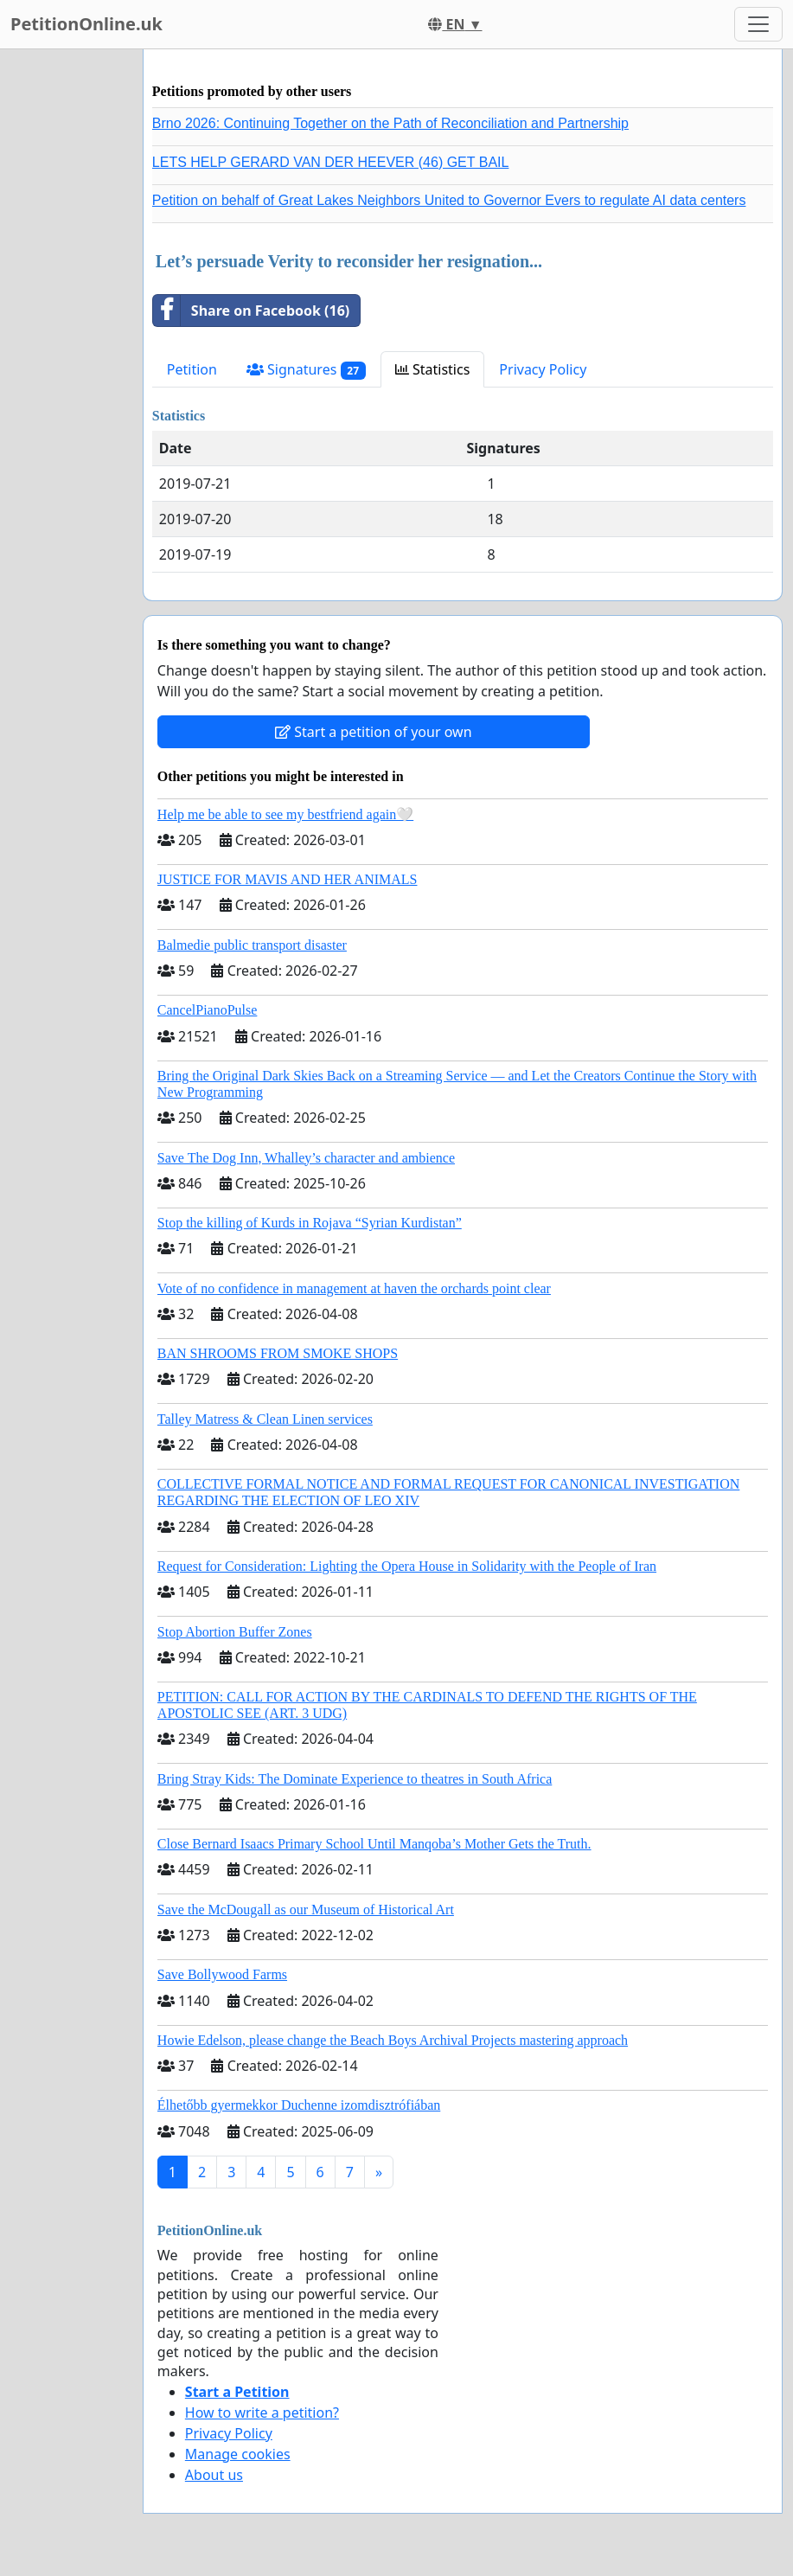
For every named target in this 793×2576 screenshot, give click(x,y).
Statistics (432, 369)
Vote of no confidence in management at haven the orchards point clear (354, 1288)
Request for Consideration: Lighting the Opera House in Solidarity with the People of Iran (406, 1566)
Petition (192, 369)
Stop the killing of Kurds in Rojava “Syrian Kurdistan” (309, 1222)
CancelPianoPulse (207, 1010)
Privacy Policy (542, 369)
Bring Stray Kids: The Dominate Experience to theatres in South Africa (354, 1779)
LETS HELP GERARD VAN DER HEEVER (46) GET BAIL (330, 162)
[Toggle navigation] (758, 24)
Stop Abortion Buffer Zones (234, 1631)
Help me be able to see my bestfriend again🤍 (285, 814)
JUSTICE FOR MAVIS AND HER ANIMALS (287, 879)
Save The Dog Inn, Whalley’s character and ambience (306, 1157)
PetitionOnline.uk (86, 23)
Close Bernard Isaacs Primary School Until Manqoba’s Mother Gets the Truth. (374, 1843)
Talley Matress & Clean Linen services (265, 1419)
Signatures (306, 370)
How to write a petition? (262, 2412)
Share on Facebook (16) (251, 310)
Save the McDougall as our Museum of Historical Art (305, 1909)
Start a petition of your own (373, 731)
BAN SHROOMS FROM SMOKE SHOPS (277, 1353)
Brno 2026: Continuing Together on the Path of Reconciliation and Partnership (390, 123)
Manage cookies (238, 2454)
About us (214, 2474)
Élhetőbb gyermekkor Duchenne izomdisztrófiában (298, 2105)
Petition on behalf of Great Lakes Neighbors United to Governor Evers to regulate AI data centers (449, 200)
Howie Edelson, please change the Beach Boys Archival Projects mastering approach (392, 2040)
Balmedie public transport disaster (252, 945)
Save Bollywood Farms (222, 1974)
